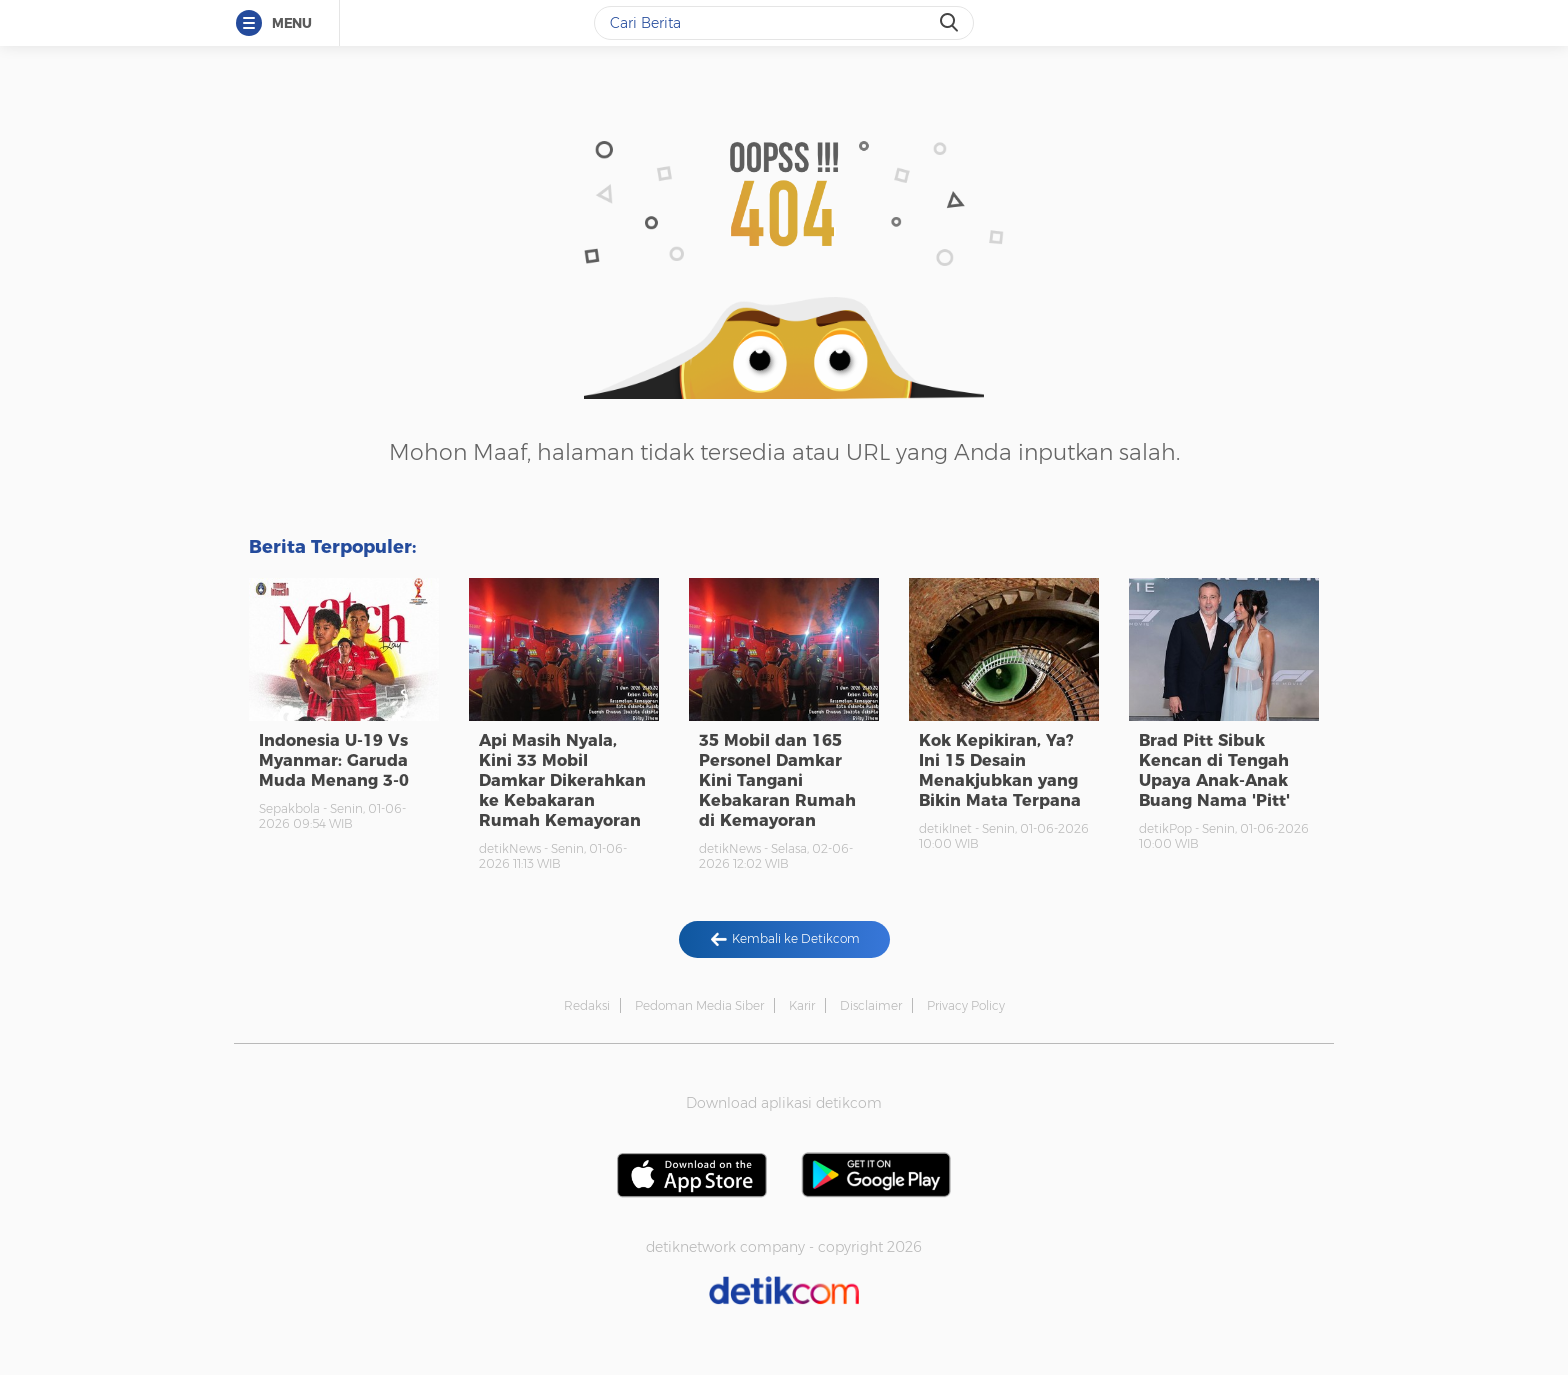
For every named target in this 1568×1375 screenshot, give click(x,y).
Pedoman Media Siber (699, 1005)
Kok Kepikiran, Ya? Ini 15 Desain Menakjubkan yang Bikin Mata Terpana (1000, 770)
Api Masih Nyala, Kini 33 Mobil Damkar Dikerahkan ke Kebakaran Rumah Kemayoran (562, 780)
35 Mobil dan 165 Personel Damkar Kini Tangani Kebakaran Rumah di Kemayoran (777, 780)
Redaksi (587, 1005)
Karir (802, 1005)
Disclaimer (871, 1005)
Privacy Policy (966, 1005)
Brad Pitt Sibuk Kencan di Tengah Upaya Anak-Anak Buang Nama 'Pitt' (1214, 770)
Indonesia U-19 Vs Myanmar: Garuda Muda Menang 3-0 (334, 760)
